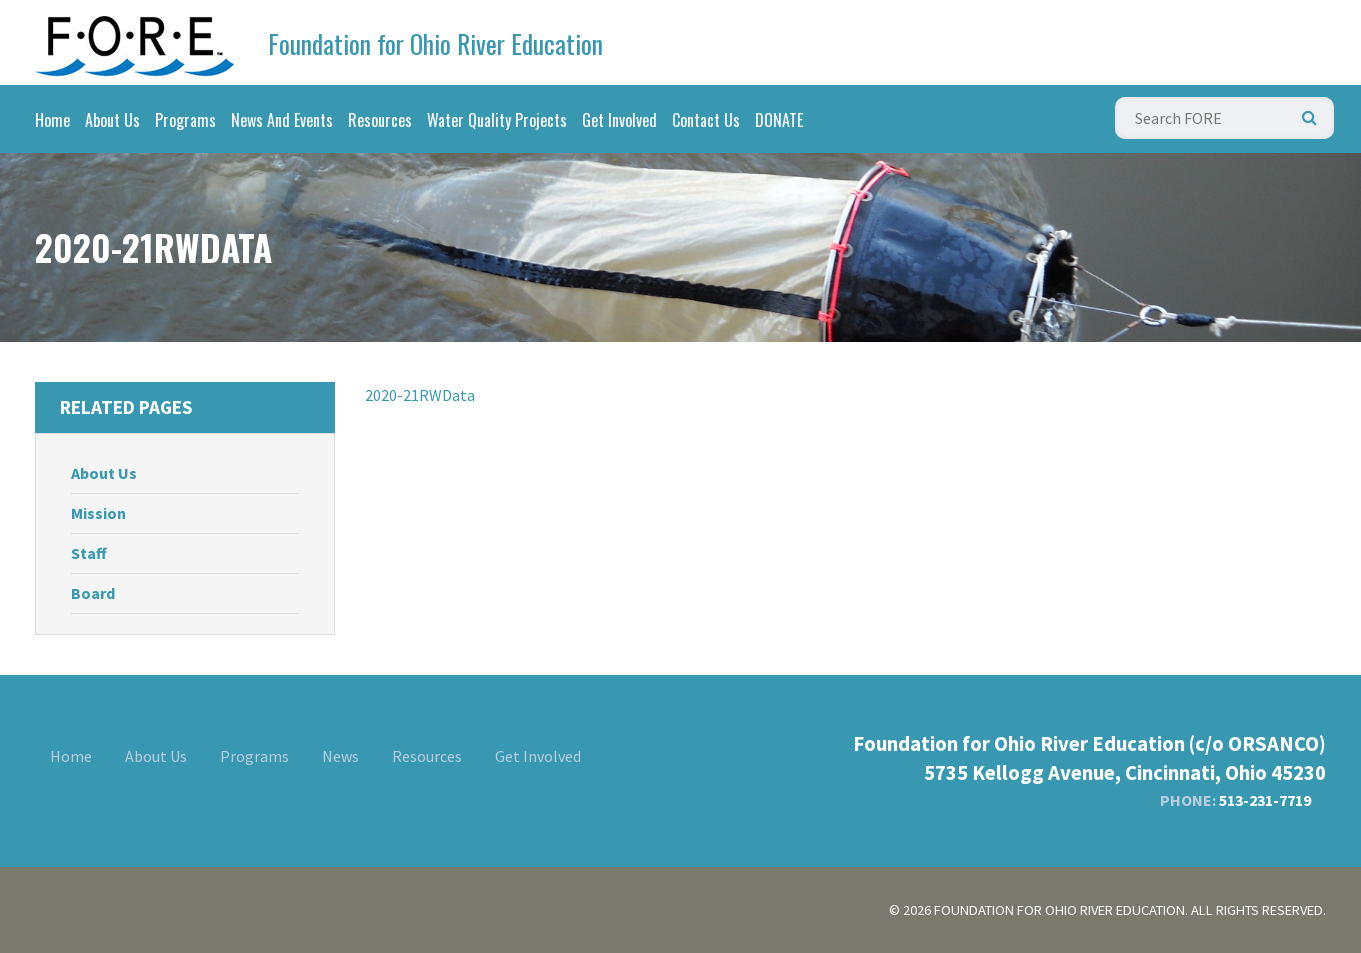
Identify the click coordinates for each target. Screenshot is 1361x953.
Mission (98, 513)
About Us (112, 120)
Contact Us (706, 120)
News (340, 756)
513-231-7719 (1265, 800)
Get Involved (619, 120)
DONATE (779, 120)
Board (93, 593)
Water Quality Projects (497, 120)
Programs (185, 120)
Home (52, 120)
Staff (89, 553)
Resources (380, 120)
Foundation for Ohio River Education (435, 43)
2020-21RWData (420, 395)
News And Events (282, 120)
